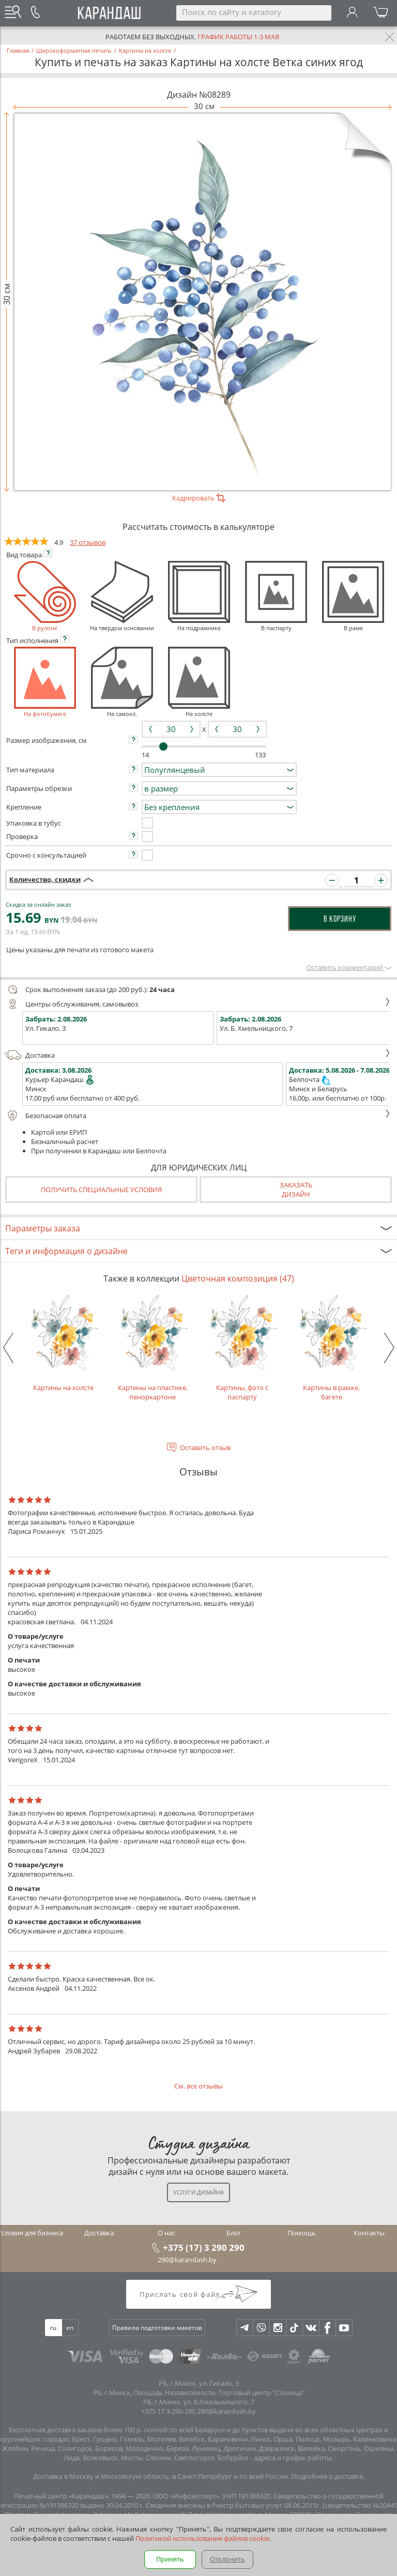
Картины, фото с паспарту (242, 1347)
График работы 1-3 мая (238, 36)
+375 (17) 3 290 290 (204, 2247)
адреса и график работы (293, 2457)
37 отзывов (87, 542)
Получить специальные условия (101, 1189)
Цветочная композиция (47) (237, 1278)
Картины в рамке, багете (331, 1347)
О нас (166, 2232)
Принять (170, 2559)
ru (53, 2327)
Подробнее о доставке (327, 2476)
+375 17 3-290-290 (168, 2411)
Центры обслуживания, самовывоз (197, 1004)
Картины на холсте (63, 1343)
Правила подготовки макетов (157, 2327)
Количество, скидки (45, 879)
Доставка (197, 1055)
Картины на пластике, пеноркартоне (152, 1347)
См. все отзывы (198, 2086)
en (69, 2327)
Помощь (301, 2232)
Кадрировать (198, 497)
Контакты (369, 2232)
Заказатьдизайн (296, 1189)
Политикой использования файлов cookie (202, 2538)
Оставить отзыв (205, 1447)
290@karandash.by (187, 2259)
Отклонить (227, 2559)
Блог (233, 2232)
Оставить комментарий (349, 967)
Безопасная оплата (197, 1115)
